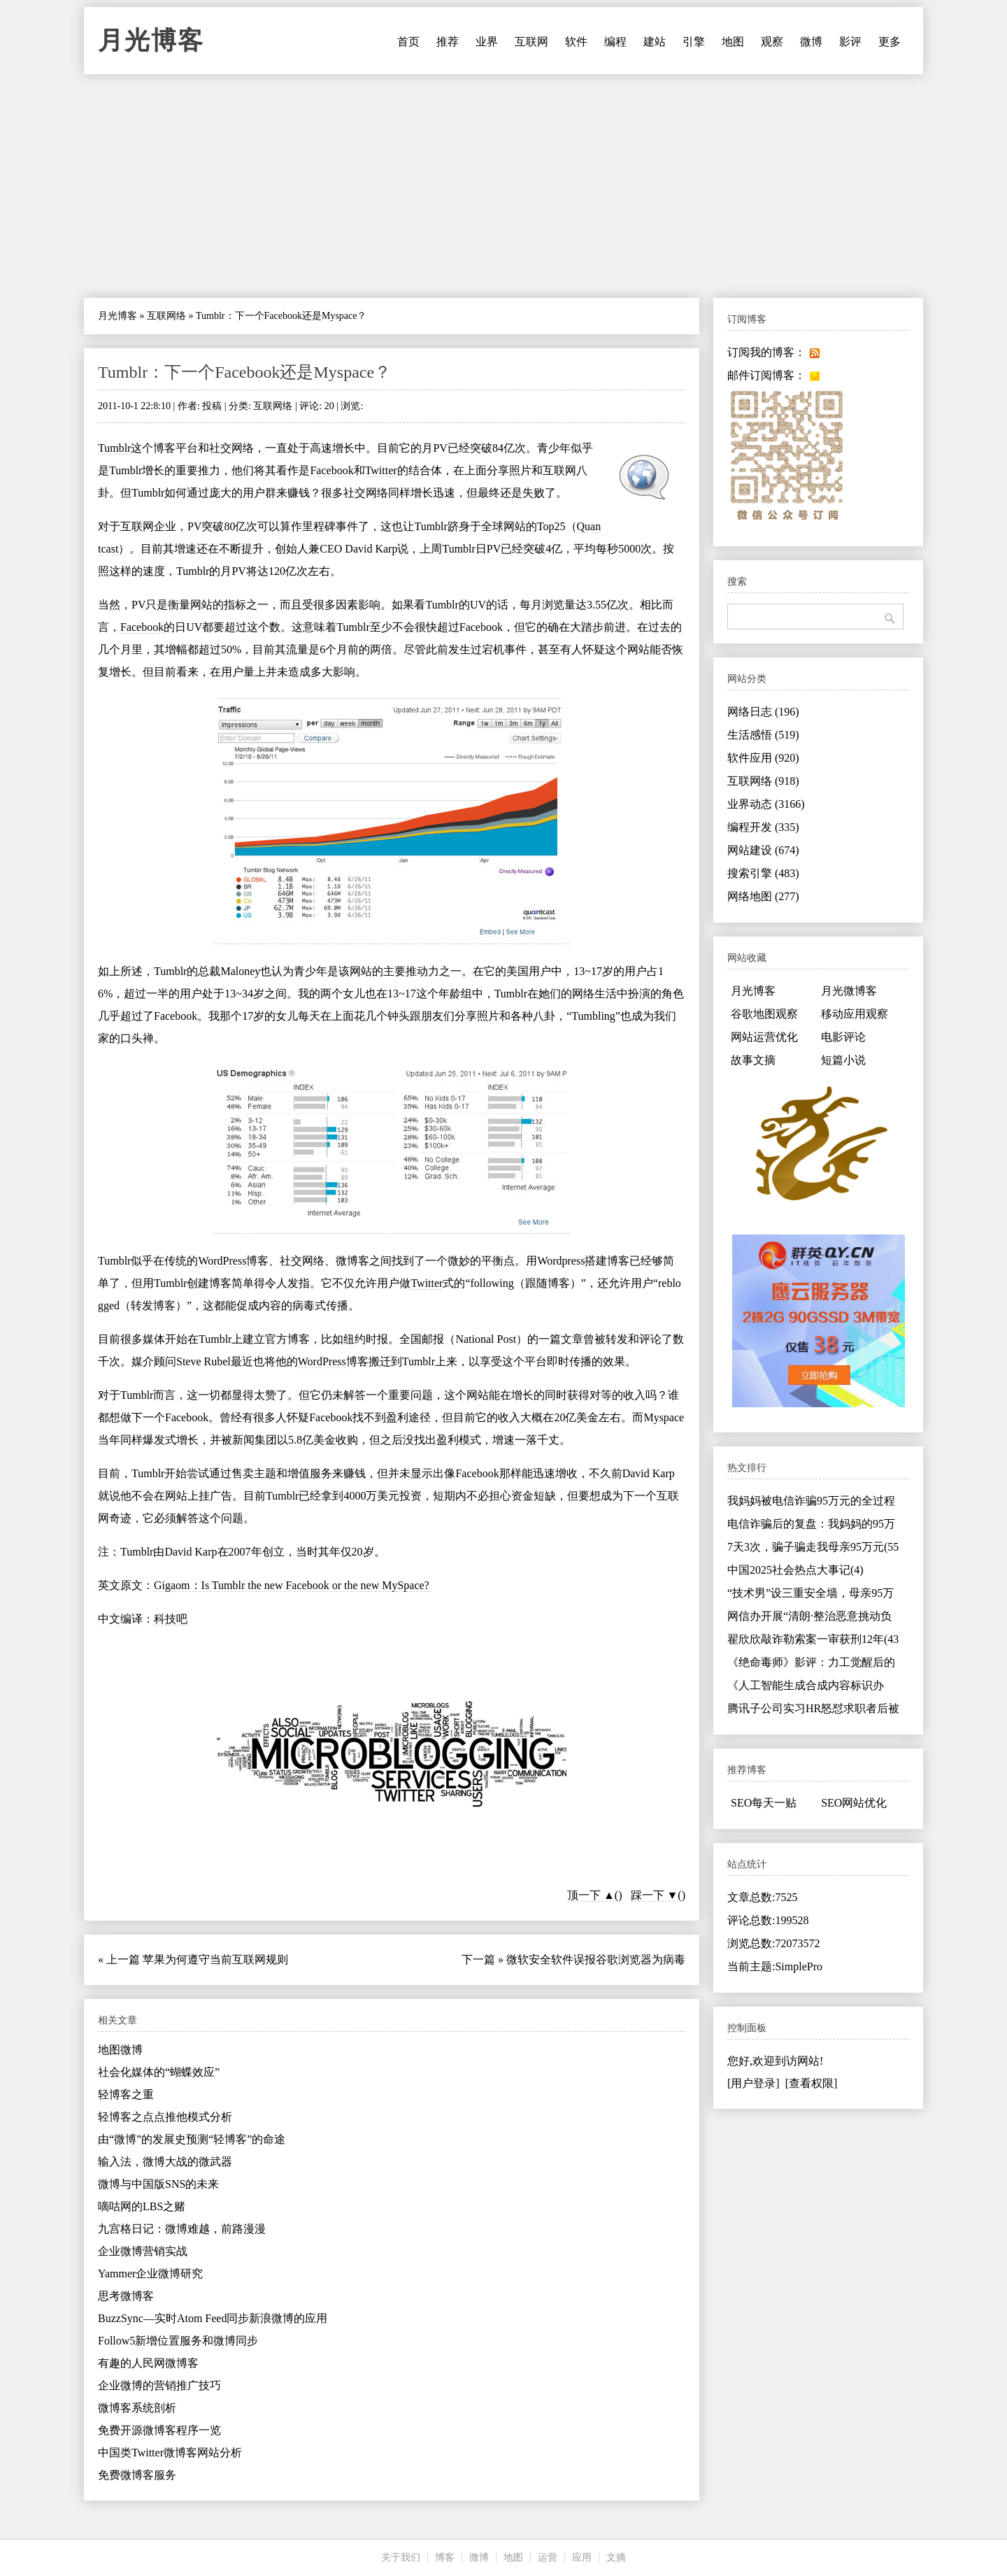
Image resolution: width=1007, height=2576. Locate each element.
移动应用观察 (854, 1014)
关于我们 (400, 2557)
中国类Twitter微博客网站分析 (170, 2452)
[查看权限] (811, 2083)
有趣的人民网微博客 (148, 2363)
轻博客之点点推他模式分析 (165, 2117)
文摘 (616, 2557)
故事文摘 (753, 1060)
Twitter (381, 470)
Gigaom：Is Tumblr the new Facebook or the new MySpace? (291, 1585)
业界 (487, 42)
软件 (576, 42)
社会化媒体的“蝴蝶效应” (159, 2072)
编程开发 (763, 827)
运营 (547, 2557)
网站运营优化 (764, 1037)
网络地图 (763, 896)
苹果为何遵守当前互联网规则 (215, 1959)
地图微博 (120, 2050)
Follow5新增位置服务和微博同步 (178, 2341)
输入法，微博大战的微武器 (165, 2162)
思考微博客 (126, 2296)
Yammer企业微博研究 (150, 2273)
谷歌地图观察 (764, 1014)
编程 (615, 42)
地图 (733, 42)
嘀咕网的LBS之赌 (141, 2206)
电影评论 (843, 1037)
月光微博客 (849, 991)
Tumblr (114, 448)
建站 (654, 42)
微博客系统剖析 (137, 2408)
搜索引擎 (763, 873)
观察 (772, 42)
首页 (408, 42)
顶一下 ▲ (591, 1895)
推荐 (447, 42)
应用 (582, 2557)
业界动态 (766, 804)
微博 (811, 42)
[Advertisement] (503, 186)
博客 (445, 2557)
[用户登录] (753, 2083)
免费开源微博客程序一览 (159, 2430)
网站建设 (763, 850)
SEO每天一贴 (764, 1803)
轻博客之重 (126, 2094)
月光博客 (151, 41)
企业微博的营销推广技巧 (159, 2385)
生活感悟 (763, 735)
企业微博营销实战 (142, 2251)
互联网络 (166, 316)
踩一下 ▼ (654, 1895)
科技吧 (170, 1619)
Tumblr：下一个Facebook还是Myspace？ (244, 372)
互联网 (531, 42)
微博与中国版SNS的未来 (158, 2184)
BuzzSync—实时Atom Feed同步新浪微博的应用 (212, 2318)
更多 (889, 42)
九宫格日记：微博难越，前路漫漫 (182, 2229)
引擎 (694, 42)
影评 (850, 42)
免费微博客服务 (137, 2475)
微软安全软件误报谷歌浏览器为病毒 (595, 1959)
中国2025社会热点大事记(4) (795, 1570)
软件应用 (763, 758)
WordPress (222, 1261)
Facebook (331, 470)
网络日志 (763, 712)
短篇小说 (843, 1060)
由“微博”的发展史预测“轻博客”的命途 (191, 2139)
